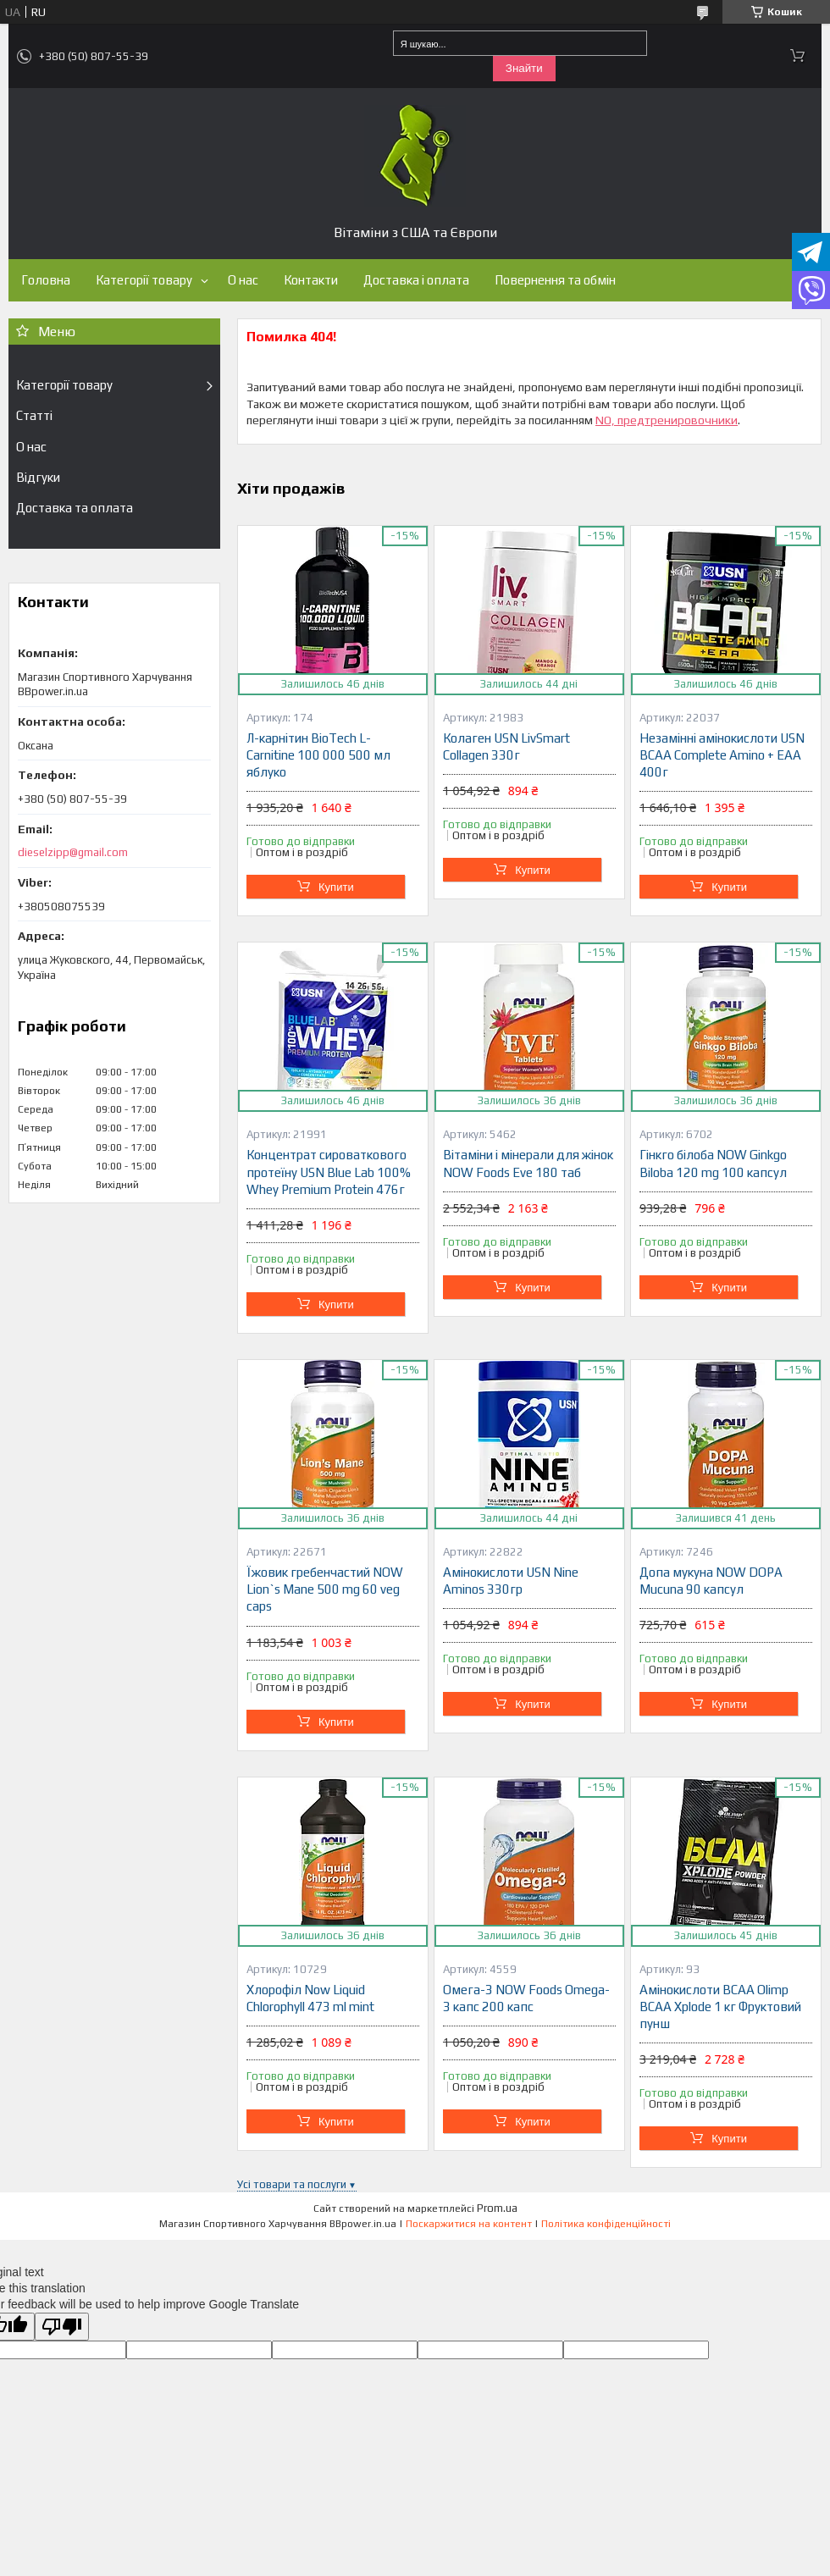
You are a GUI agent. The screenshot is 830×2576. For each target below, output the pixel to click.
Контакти (311, 280)
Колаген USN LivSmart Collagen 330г (506, 746)
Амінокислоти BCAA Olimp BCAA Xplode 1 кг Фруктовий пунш (720, 2007)
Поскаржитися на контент (469, 2224)
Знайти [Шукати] (524, 68)
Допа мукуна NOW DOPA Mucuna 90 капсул (711, 1580)
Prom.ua (497, 2208)
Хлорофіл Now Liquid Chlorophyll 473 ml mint (310, 1998)
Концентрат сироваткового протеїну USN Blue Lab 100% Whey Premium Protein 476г (328, 1172)
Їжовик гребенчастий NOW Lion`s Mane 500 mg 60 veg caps (324, 1589)
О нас (243, 280)
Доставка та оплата (74, 507)
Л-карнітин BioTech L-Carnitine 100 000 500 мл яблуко (318, 755)
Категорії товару (144, 280)
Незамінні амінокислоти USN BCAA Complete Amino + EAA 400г (722, 755)
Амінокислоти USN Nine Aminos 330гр (510, 1580)
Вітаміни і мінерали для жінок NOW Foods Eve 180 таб (528, 1163)
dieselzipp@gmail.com (73, 852)
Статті (34, 415)
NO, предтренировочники (666, 420)
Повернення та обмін (555, 280)
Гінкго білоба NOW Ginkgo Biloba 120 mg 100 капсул (713, 1163)
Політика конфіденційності (606, 2224)
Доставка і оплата (416, 280)
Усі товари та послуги (291, 2184)
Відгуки (38, 477)
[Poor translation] (62, 2327)
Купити (336, 887)
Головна (45, 280)
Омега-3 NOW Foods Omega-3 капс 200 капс (526, 1998)
